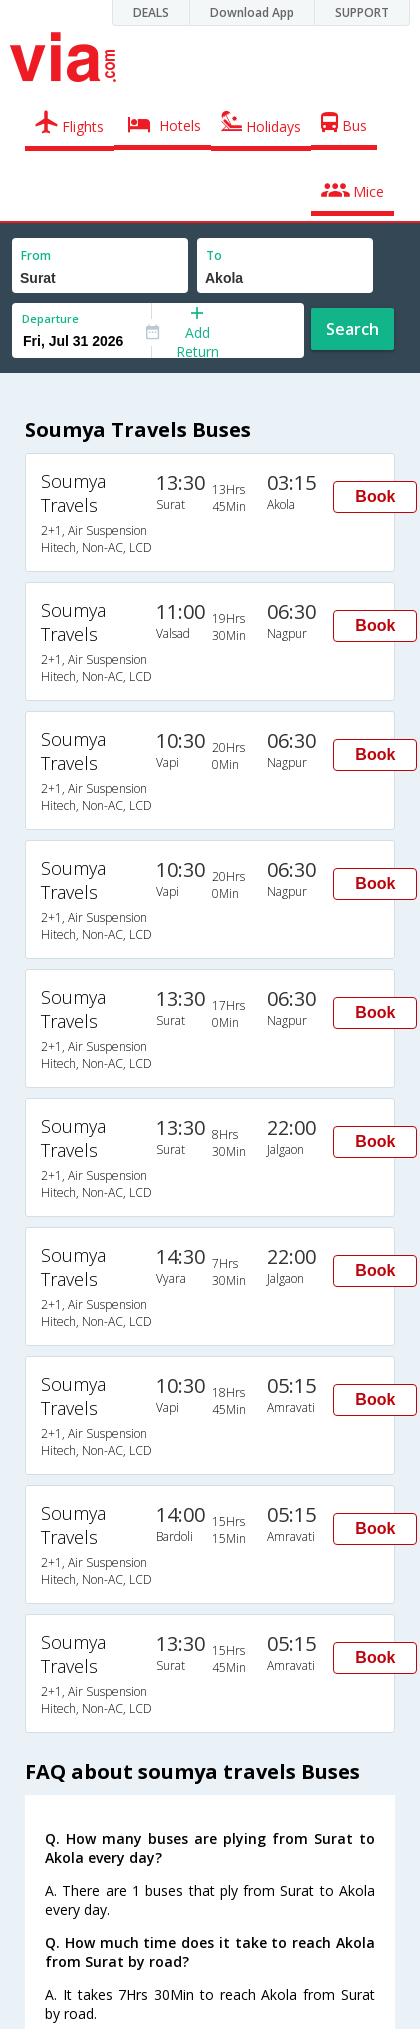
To (214, 255)
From (36, 255)
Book (375, 496)
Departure (50, 318)
